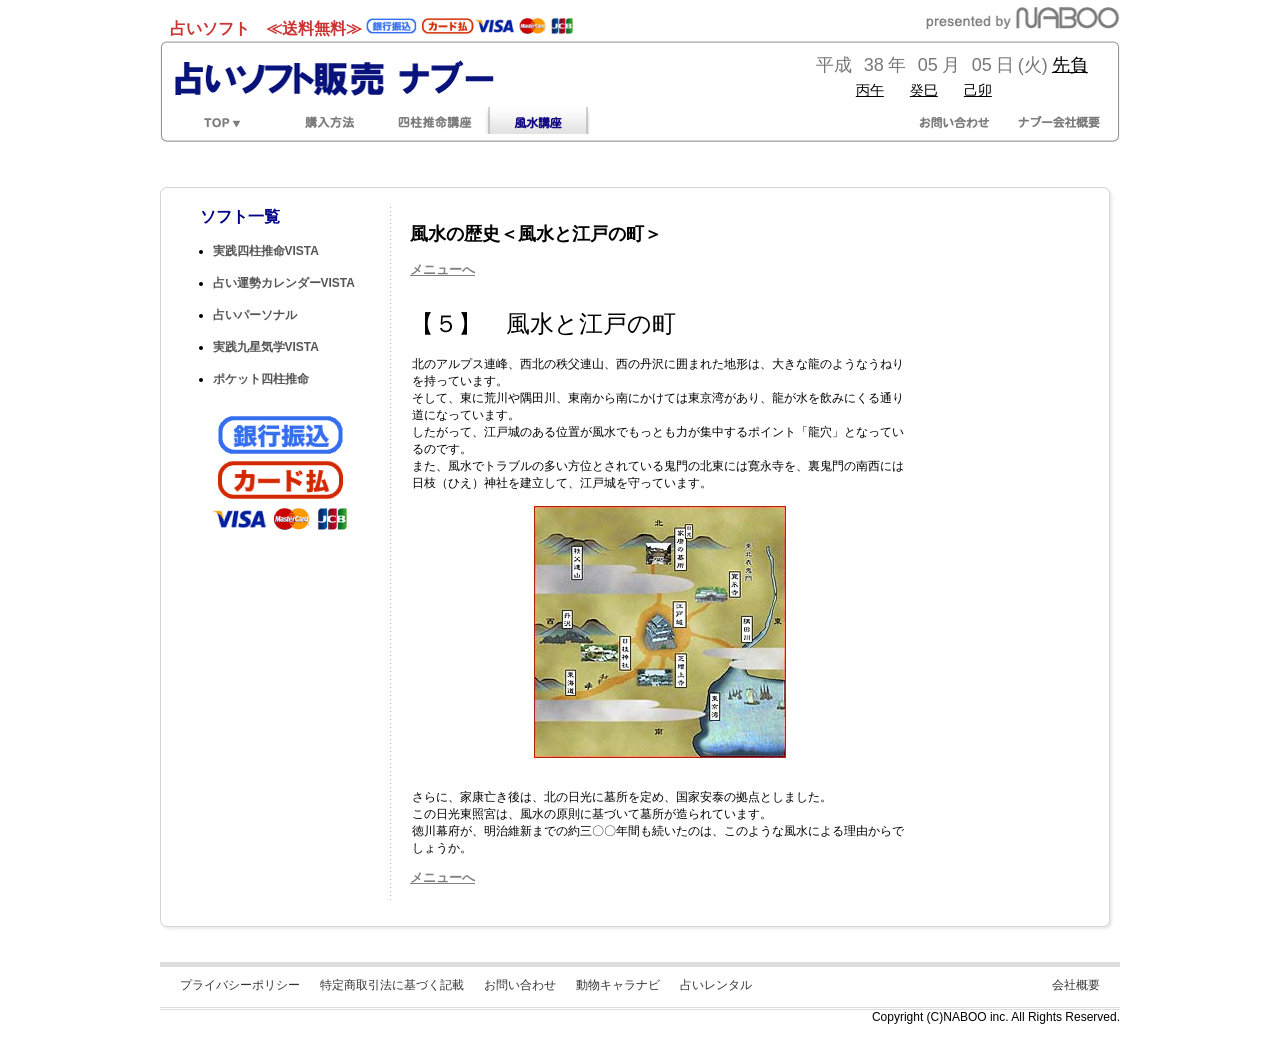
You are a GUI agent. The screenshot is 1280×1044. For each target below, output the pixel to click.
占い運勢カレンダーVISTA (284, 283)
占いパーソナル (255, 315)
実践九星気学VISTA (266, 347)
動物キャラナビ (618, 985)
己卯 (978, 90)
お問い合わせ (520, 985)
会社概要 (1076, 985)
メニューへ (442, 269)
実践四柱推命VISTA (266, 251)
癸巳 (924, 90)
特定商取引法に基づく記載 (392, 985)
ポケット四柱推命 (261, 379)
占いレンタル (716, 985)
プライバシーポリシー (240, 985)
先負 (1070, 65)
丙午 (870, 90)
